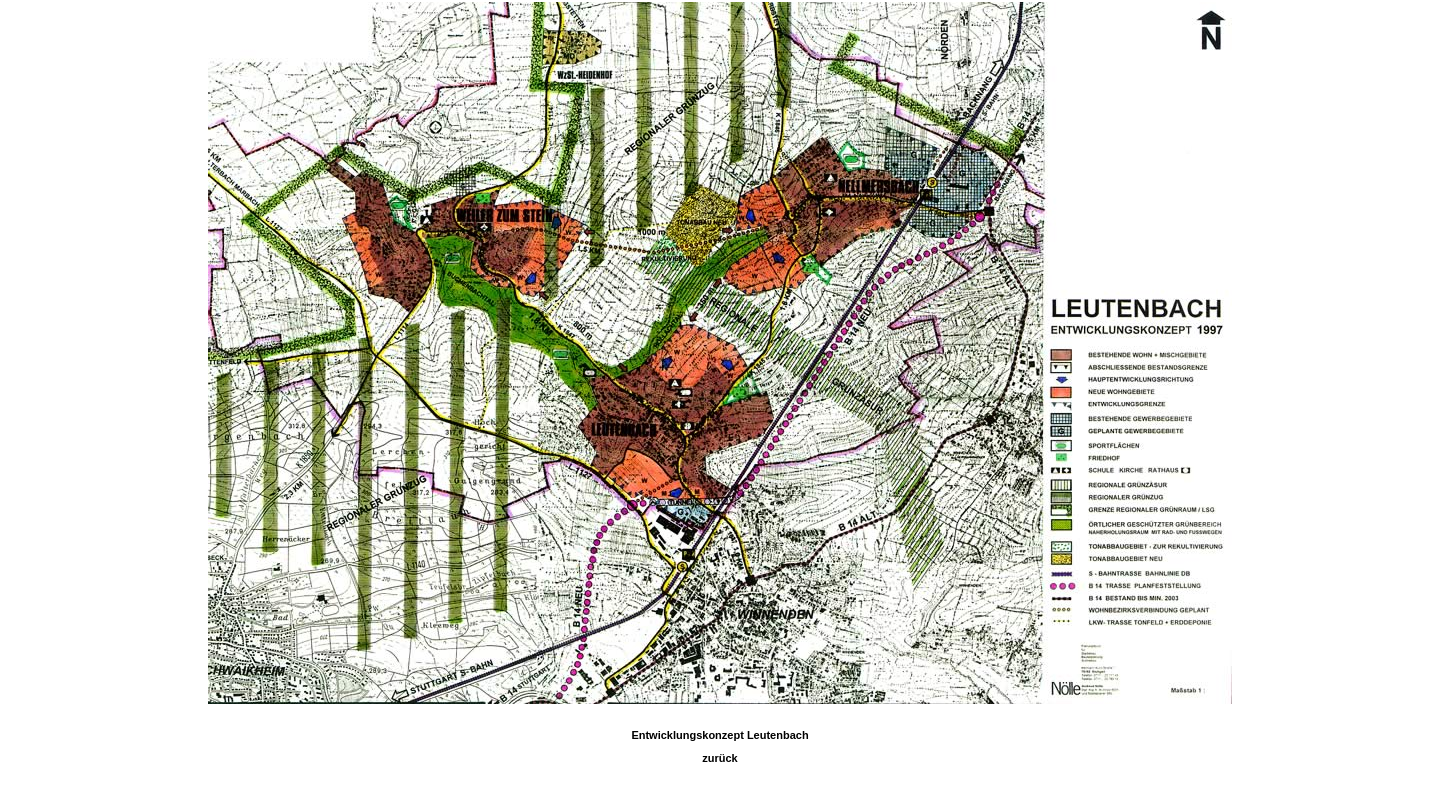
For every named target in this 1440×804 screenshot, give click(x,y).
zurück (719, 758)
